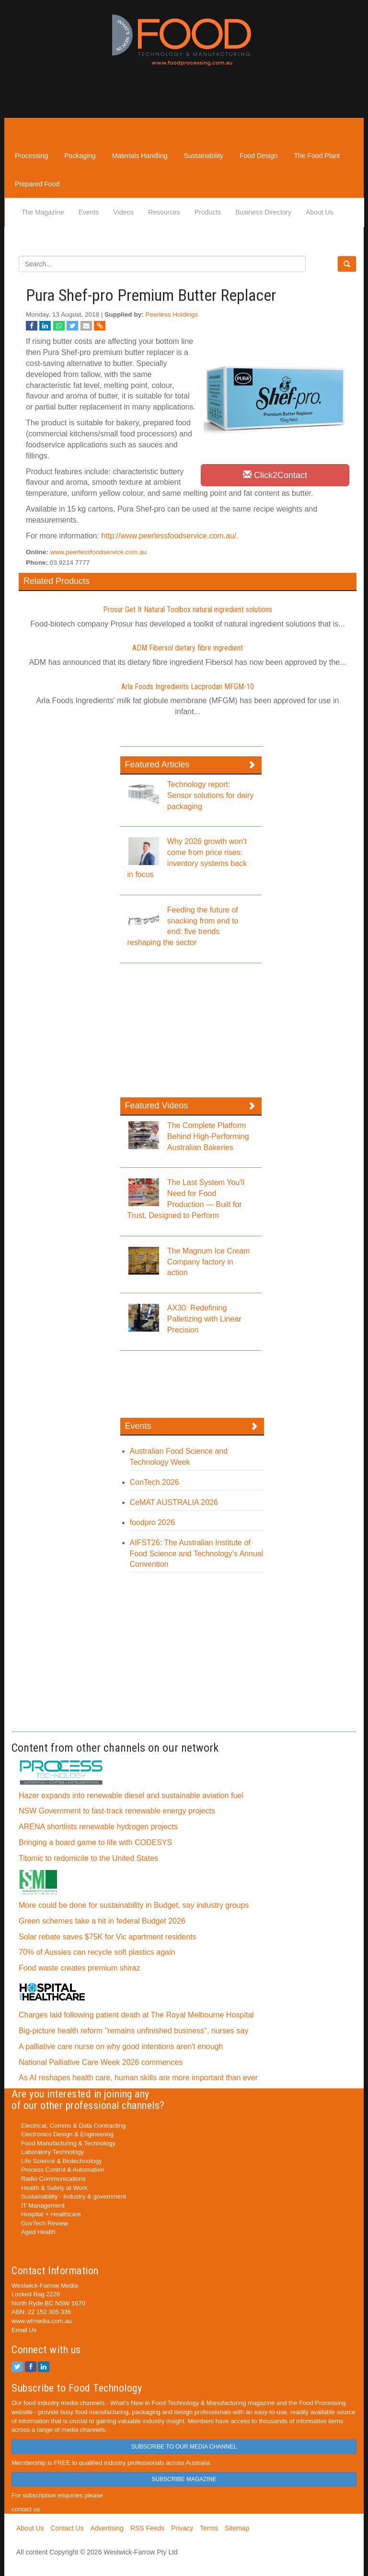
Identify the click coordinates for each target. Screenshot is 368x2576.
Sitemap (237, 2528)
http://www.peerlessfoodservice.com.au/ (168, 536)
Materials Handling (140, 156)
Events (89, 212)
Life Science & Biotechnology (61, 2161)
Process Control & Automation (62, 2169)
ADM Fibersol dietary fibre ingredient (187, 647)
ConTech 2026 (154, 1482)
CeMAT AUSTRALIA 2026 (174, 1502)
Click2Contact (275, 475)
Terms (209, 2528)
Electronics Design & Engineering (67, 2134)
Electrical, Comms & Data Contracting (73, 2125)
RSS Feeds (147, 2528)
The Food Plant (317, 156)
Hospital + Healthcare (51, 2214)
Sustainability (204, 156)
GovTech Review (44, 2223)
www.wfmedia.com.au (42, 2321)
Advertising (107, 2528)
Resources (164, 212)
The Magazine (43, 212)
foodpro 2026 (152, 1522)
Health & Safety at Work (54, 2187)
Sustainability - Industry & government (73, 2196)
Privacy (182, 2528)
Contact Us (66, 2528)
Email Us (24, 2330)
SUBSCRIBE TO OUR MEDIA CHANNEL (184, 2446)
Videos (124, 212)
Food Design (258, 156)
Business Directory (263, 212)
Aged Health (38, 2231)
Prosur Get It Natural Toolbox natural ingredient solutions (187, 609)
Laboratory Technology (52, 2151)
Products (208, 212)
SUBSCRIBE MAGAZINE (183, 2479)
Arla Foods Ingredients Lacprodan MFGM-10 (187, 686)
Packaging (79, 156)
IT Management (43, 2205)
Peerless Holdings (172, 314)
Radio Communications (53, 2178)
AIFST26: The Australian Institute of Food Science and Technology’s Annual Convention (197, 1554)
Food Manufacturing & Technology (68, 2143)
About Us (320, 212)
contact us (26, 2509)
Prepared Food (37, 184)
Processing (31, 156)
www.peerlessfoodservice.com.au (98, 552)
